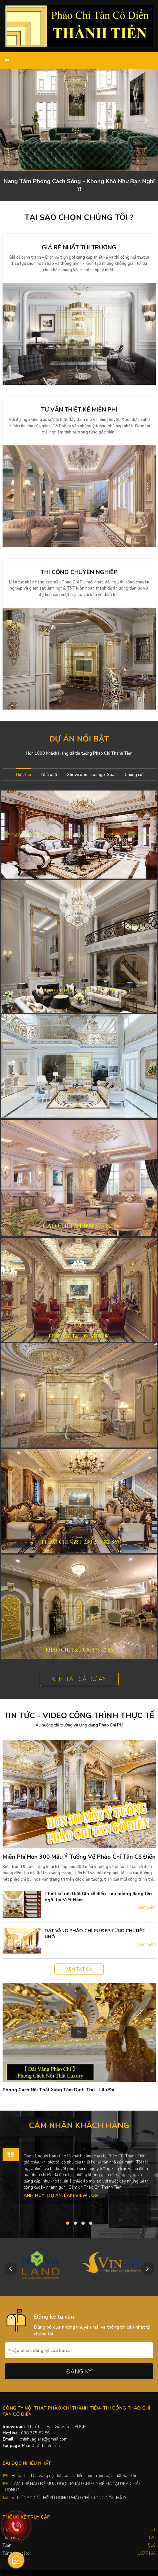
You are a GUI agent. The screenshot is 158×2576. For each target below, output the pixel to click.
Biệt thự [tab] (23, 775)
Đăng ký (79, 2371)
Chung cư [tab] (133, 775)
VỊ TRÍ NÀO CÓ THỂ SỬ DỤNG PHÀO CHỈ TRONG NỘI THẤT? (69, 2498)
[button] (12, 120)
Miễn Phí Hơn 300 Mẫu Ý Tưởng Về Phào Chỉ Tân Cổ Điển (79, 1857)
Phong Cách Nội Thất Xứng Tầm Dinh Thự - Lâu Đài (59, 2090)
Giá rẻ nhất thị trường (79, 247)
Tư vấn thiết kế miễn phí (79, 409)
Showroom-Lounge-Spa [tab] (90, 775)
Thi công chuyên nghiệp (79, 572)
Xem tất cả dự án (79, 1679)
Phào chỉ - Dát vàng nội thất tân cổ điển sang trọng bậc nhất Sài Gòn (74, 2476)
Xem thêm (146, 1907)
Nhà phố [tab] (49, 775)
